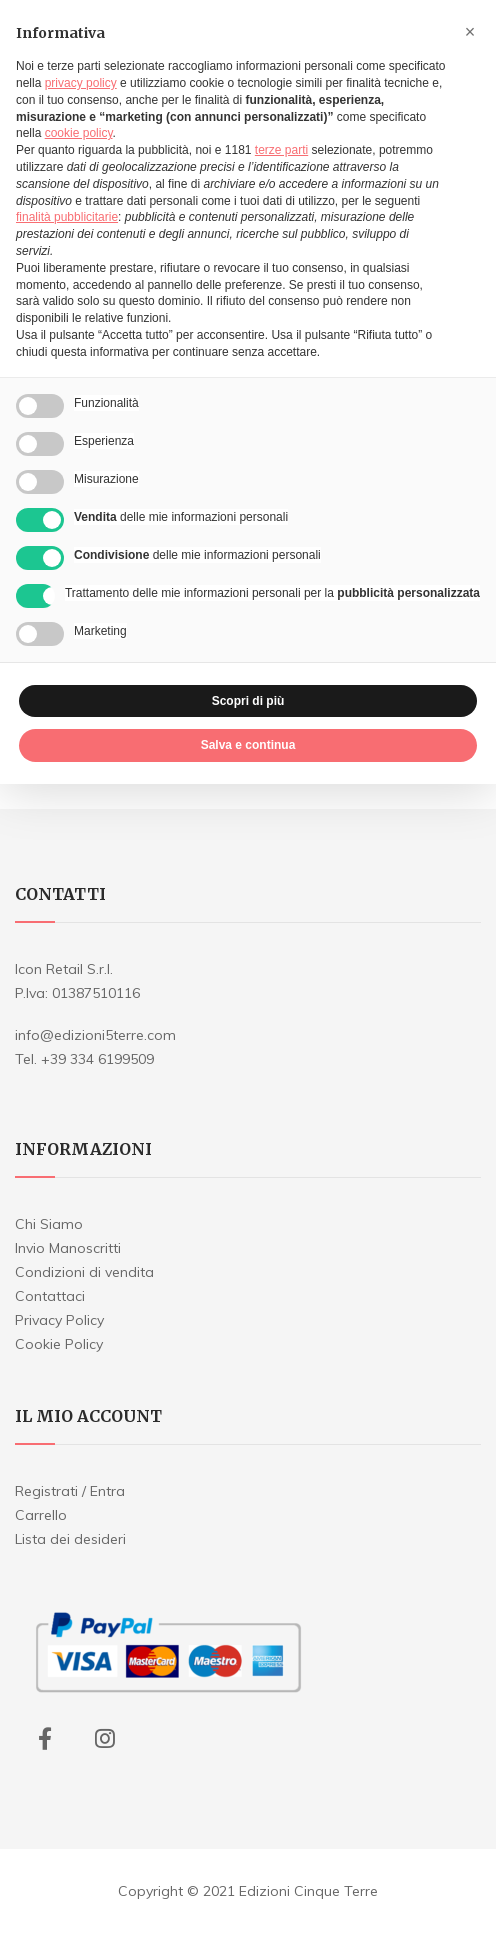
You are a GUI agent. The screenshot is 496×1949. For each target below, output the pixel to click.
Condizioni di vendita (84, 1272)
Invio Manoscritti (68, 1248)
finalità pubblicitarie (67, 217)
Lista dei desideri (70, 1539)
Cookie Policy (59, 1344)
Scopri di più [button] (248, 701)
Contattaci (50, 1296)
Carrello (41, 1515)
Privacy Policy (59, 1320)
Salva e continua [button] (248, 745)
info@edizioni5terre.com (95, 1035)
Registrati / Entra (70, 1491)
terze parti (281, 150)
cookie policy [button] (79, 133)
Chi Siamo (49, 1224)
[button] (470, 32)
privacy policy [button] (81, 83)
